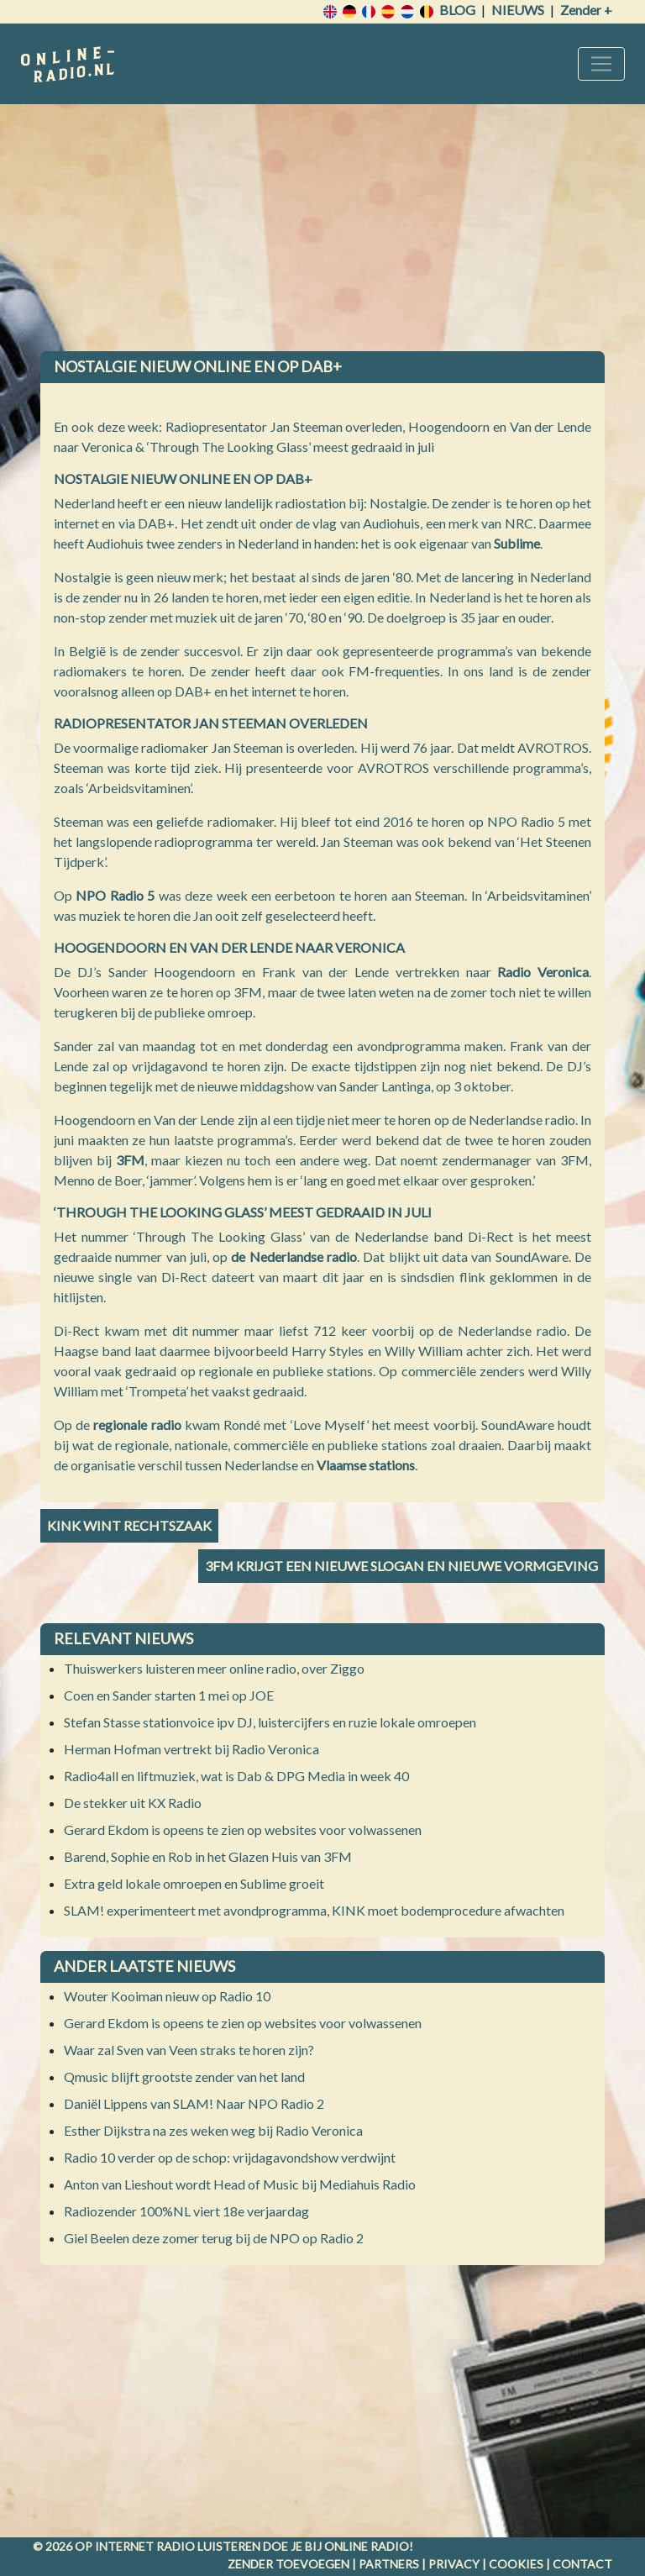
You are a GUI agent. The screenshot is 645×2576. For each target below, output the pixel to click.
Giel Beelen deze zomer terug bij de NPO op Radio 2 (214, 2238)
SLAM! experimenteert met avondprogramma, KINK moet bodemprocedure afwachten (314, 1910)
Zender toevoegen (288, 2564)
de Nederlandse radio (294, 1256)
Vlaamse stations (366, 1465)
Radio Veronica (543, 972)
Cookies (516, 2564)
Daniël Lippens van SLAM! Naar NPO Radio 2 (194, 2103)
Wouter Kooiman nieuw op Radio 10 (167, 1996)
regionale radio (137, 1425)
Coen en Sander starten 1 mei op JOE (169, 1695)
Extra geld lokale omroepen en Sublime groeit (194, 1883)
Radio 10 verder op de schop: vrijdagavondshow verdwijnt (230, 2157)
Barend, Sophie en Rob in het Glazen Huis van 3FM (208, 1856)
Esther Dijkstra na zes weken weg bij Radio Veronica (213, 2130)
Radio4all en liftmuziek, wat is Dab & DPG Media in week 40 (236, 1776)
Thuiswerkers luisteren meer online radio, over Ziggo (214, 1668)
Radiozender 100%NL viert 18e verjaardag (186, 2211)
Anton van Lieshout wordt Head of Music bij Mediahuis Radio (240, 2184)
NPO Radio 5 (115, 895)
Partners (389, 2564)
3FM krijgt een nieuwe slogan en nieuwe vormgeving (401, 1566)
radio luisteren (208, 2546)
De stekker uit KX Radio (133, 1803)
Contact (582, 2564)
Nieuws (517, 10)
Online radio (366, 2546)
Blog (457, 10)
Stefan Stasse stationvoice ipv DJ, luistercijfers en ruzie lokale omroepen (270, 1722)
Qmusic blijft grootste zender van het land (184, 2076)
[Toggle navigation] (601, 64)
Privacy (454, 2564)
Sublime (517, 543)
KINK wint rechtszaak (129, 1525)
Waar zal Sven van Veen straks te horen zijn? (189, 2050)
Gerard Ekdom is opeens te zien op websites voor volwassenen (243, 1829)
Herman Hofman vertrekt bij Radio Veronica (191, 1749)
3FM (130, 1160)
